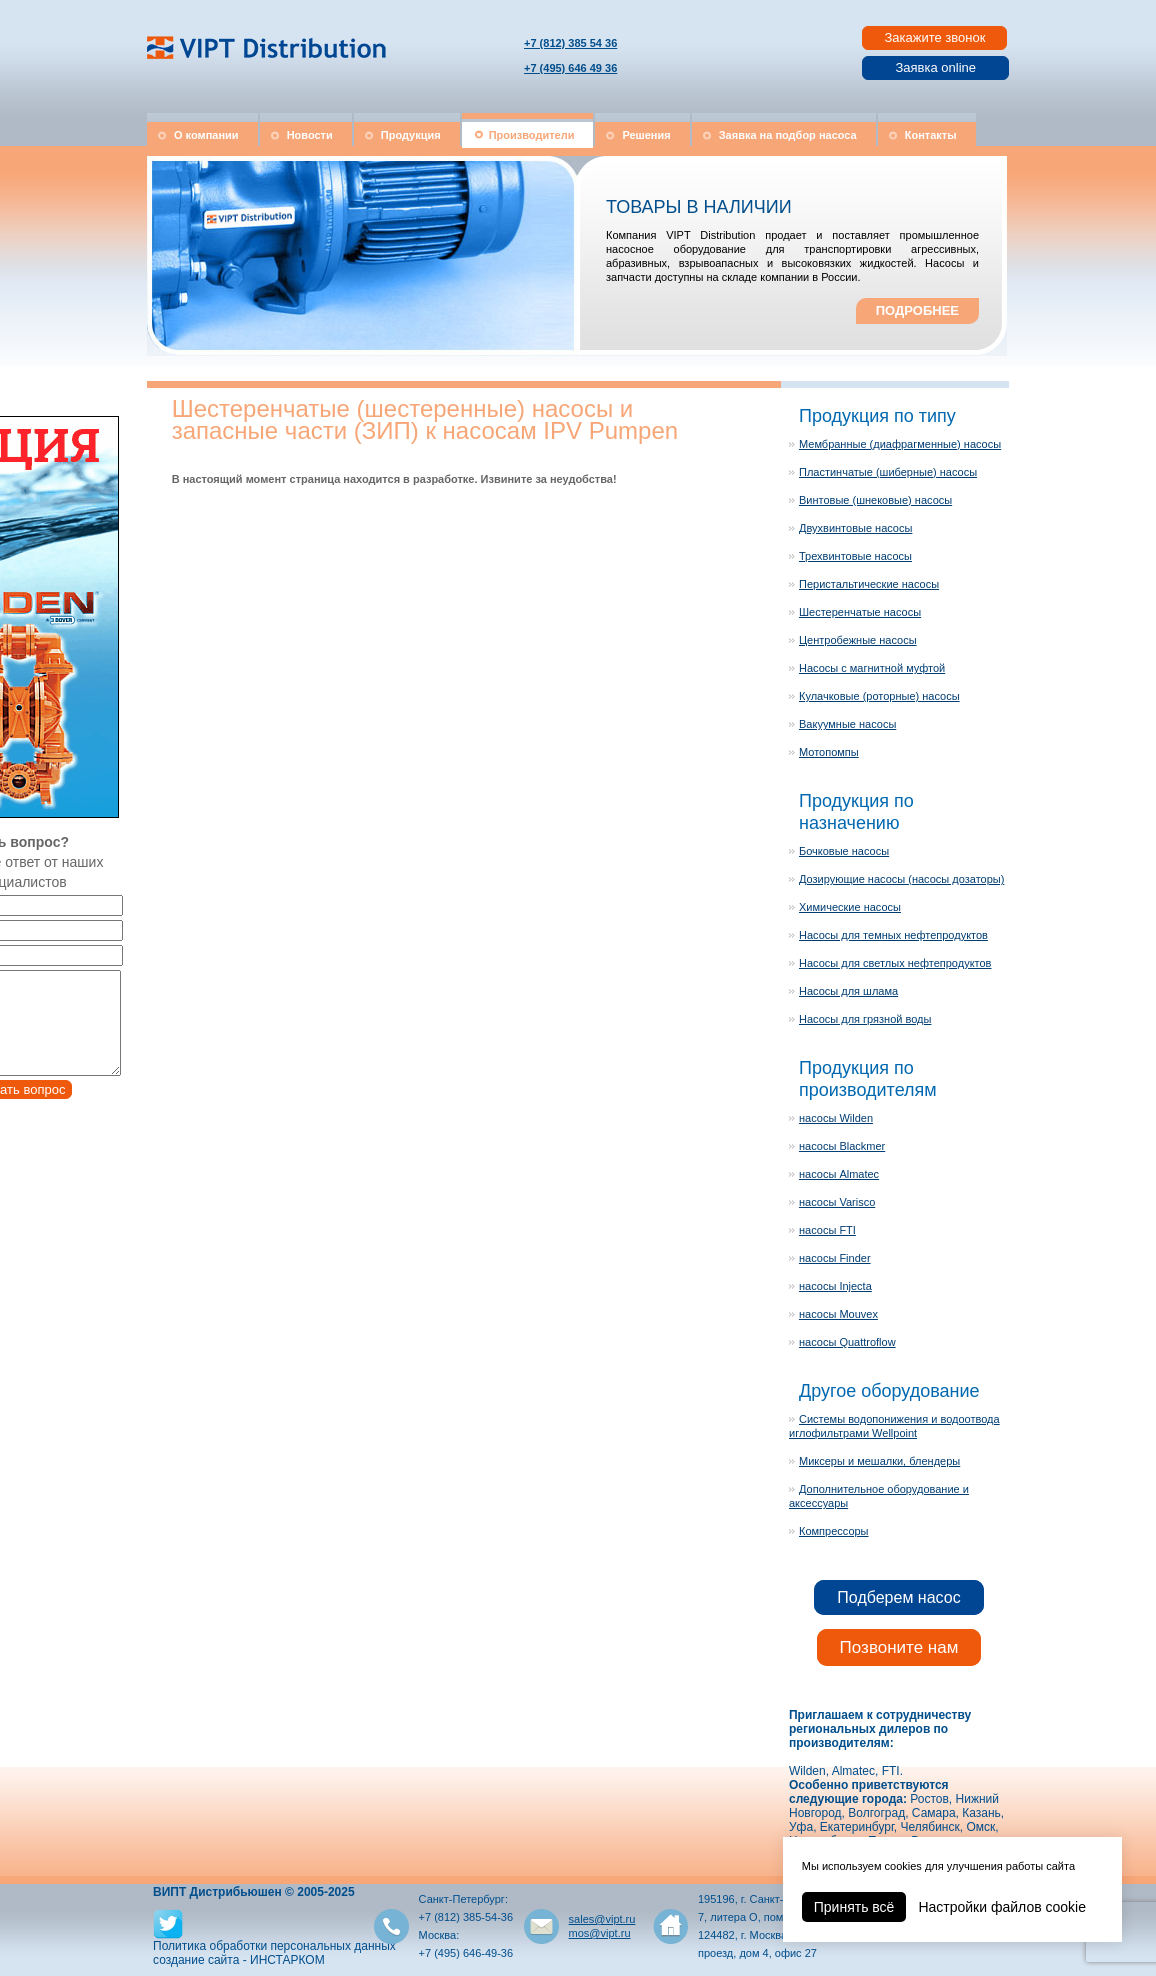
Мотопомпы (829, 752)
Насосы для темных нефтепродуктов (893, 935)
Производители (532, 135)
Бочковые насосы (844, 851)
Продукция (411, 135)
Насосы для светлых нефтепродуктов (895, 963)
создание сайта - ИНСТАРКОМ (239, 1960)
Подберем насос (898, 1597)
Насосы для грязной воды (865, 1019)
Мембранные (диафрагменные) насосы (900, 444)
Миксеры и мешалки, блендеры (879, 1461)
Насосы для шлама (848, 991)
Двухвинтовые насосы (855, 528)
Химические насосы (850, 907)
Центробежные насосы (858, 640)
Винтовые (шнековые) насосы (875, 500)
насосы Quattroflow (847, 1342)
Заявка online (935, 67)
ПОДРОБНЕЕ (917, 310)
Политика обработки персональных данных (274, 1946)
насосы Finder (835, 1258)
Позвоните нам (899, 1647)
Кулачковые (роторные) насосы (879, 696)
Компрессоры (834, 1531)
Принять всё (854, 1907)
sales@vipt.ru (602, 1919)
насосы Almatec (839, 1174)
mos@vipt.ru (600, 1933)
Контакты (931, 135)
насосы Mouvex (838, 1314)
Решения (646, 135)
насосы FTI (827, 1230)
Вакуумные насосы (847, 724)
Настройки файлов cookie (1002, 1907)
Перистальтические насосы (869, 584)
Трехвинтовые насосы (855, 556)
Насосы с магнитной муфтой (872, 668)
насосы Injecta (835, 1286)
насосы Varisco (837, 1202)
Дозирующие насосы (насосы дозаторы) (901, 879)
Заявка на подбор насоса (788, 135)
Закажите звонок (934, 37)
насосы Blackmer (842, 1146)
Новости (310, 135)
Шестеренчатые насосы (860, 612)
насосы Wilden (836, 1118)
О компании (206, 135)
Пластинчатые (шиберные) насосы (888, 472)
